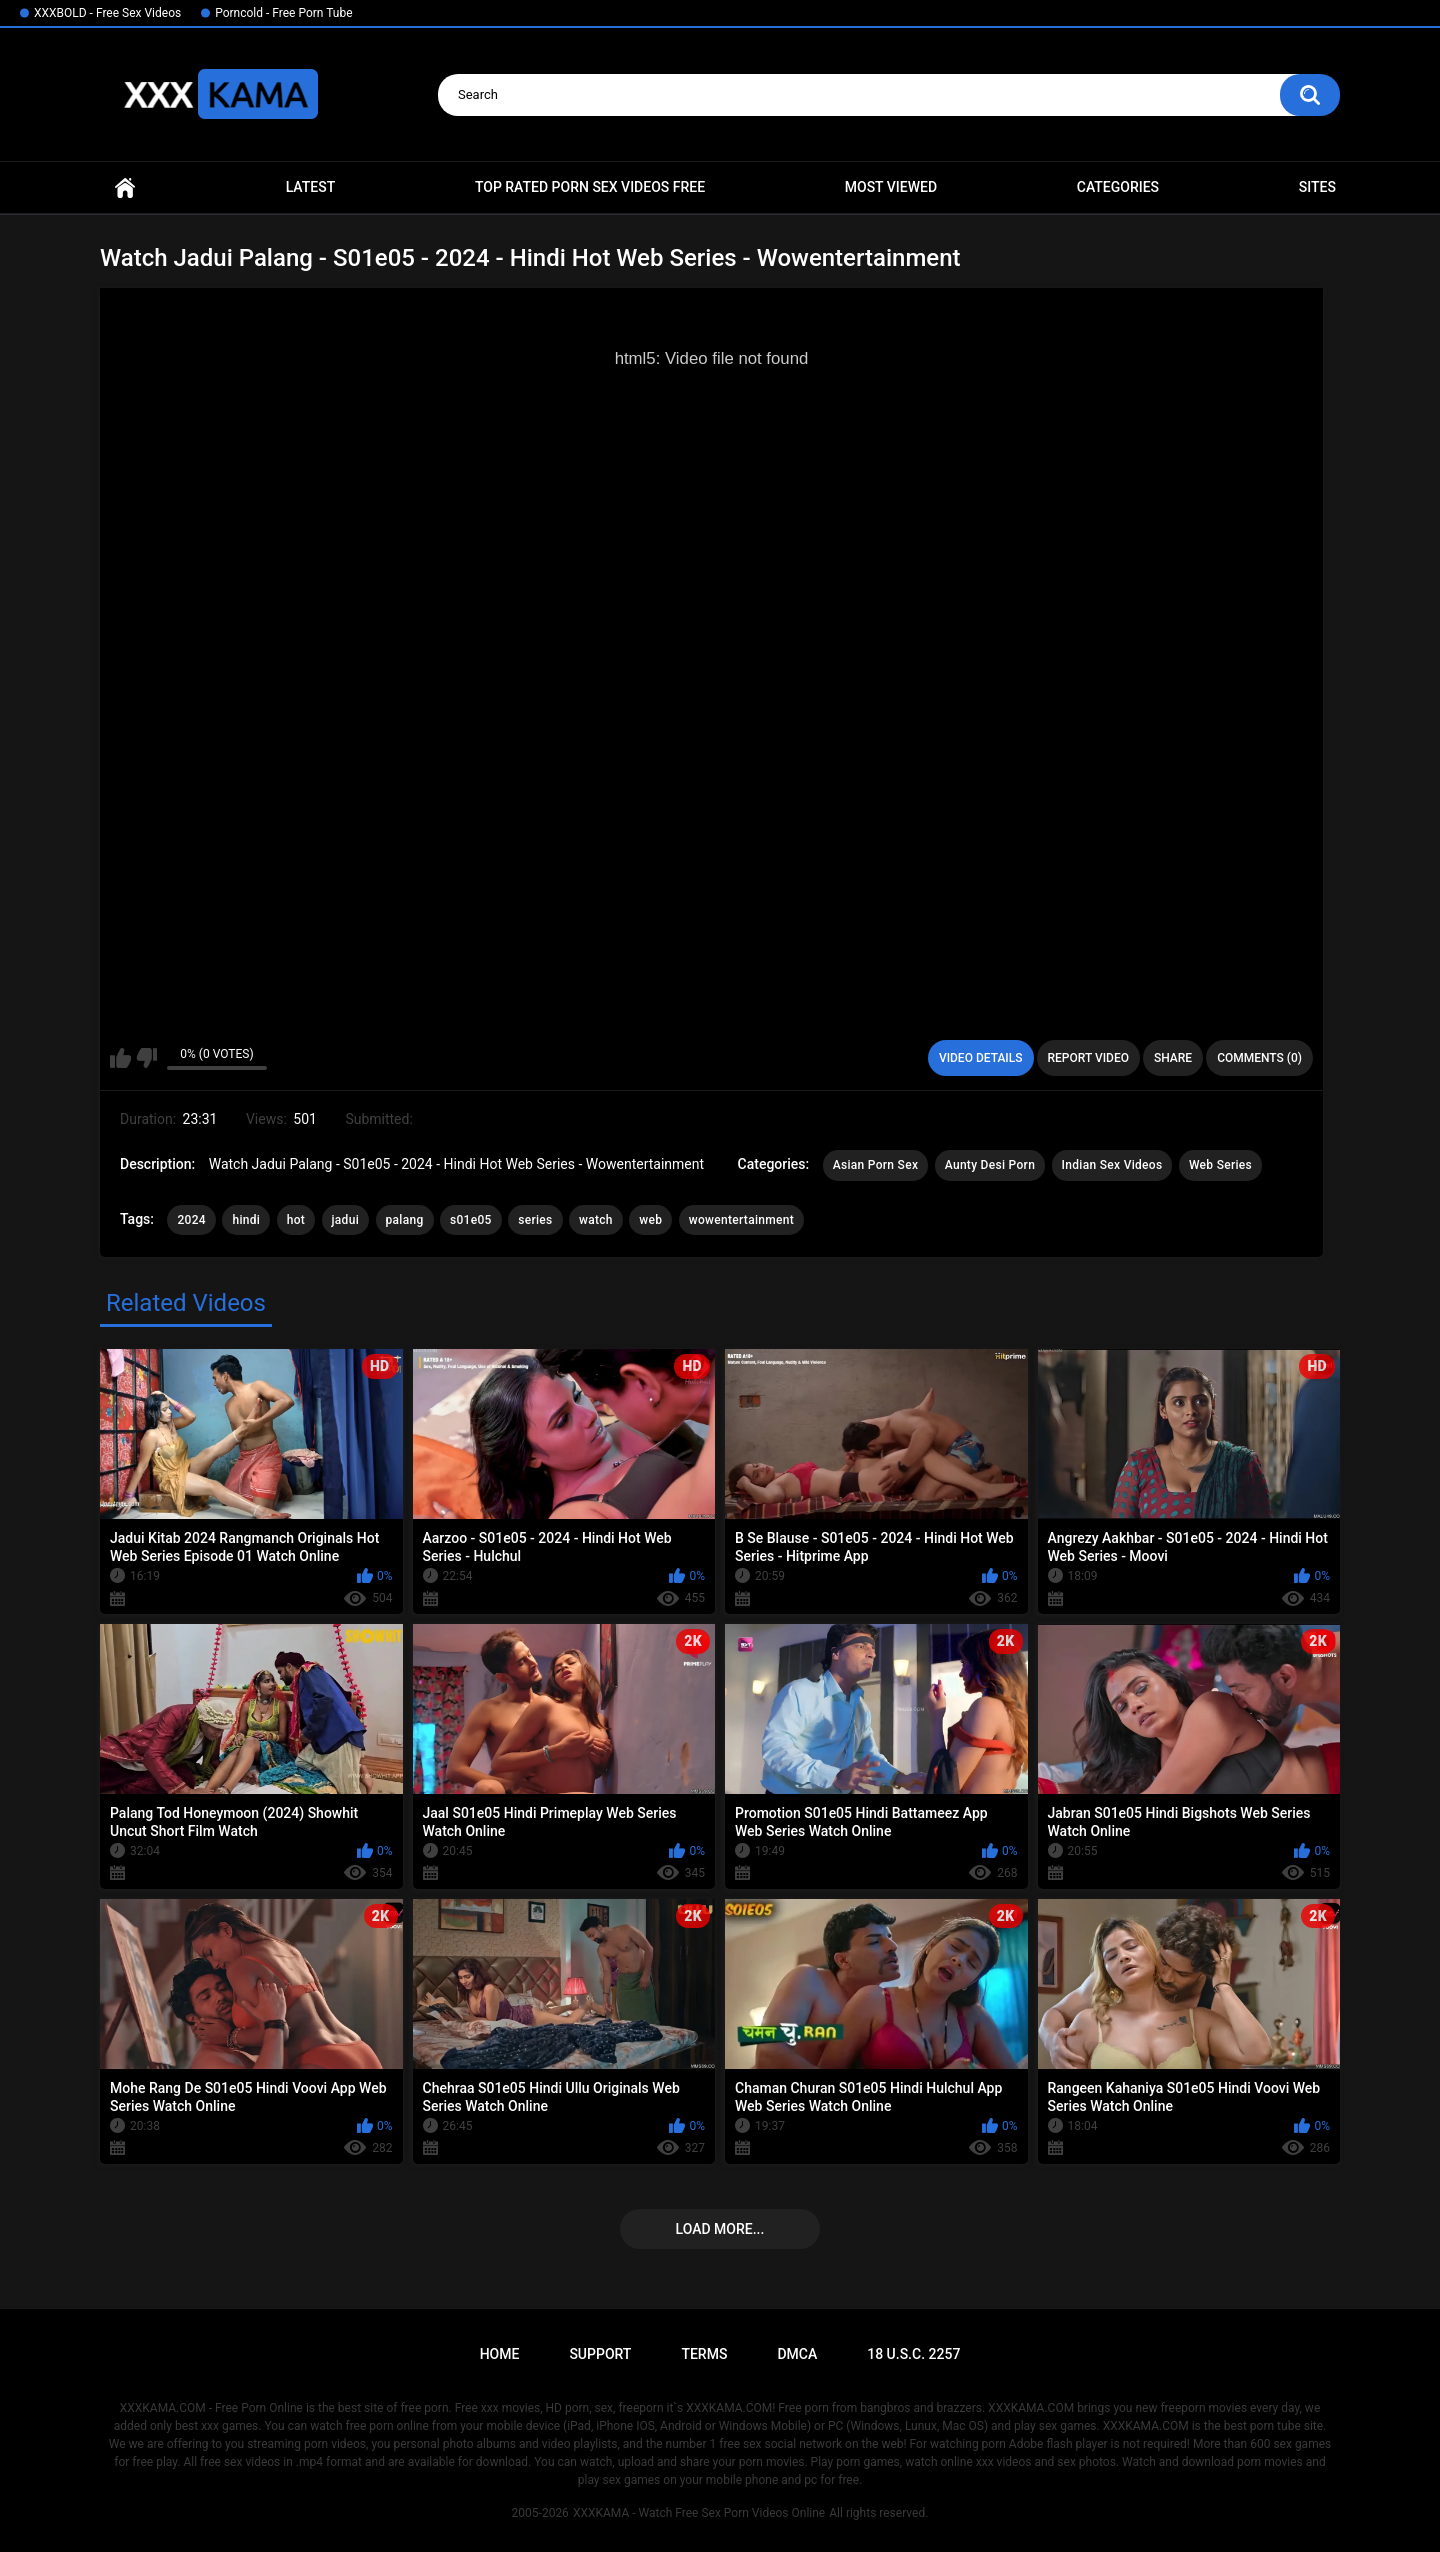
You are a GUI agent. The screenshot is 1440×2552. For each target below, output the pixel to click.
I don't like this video (146, 1058)
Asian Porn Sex (876, 1165)
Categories (1118, 187)
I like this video (120, 1058)
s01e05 (471, 1220)
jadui (345, 1220)
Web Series (1220, 1165)
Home (125, 187)
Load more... (720, 2229)
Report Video (1088, 1058)
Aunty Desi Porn (990, 1165)
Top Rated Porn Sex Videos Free (590, 187)
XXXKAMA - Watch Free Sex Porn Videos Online (699, 2513)
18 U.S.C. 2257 (913, 2354)
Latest (311, 187)
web (650, 1220)
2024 (191, 1220)
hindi (246, 1220)
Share (1173, 1058)
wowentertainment (741, 1220)
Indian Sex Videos (1112, 1165)
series (535, 1220)
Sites (1317, 187)
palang (405, 1220)
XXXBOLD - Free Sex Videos (107, 13)
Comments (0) (1259, 1058)
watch (596, 1220)
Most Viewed (891, 187)
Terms (704, 2354)
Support (600, 2354)
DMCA (797, 2354)
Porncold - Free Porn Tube (283, 13)
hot (296, 1220)
